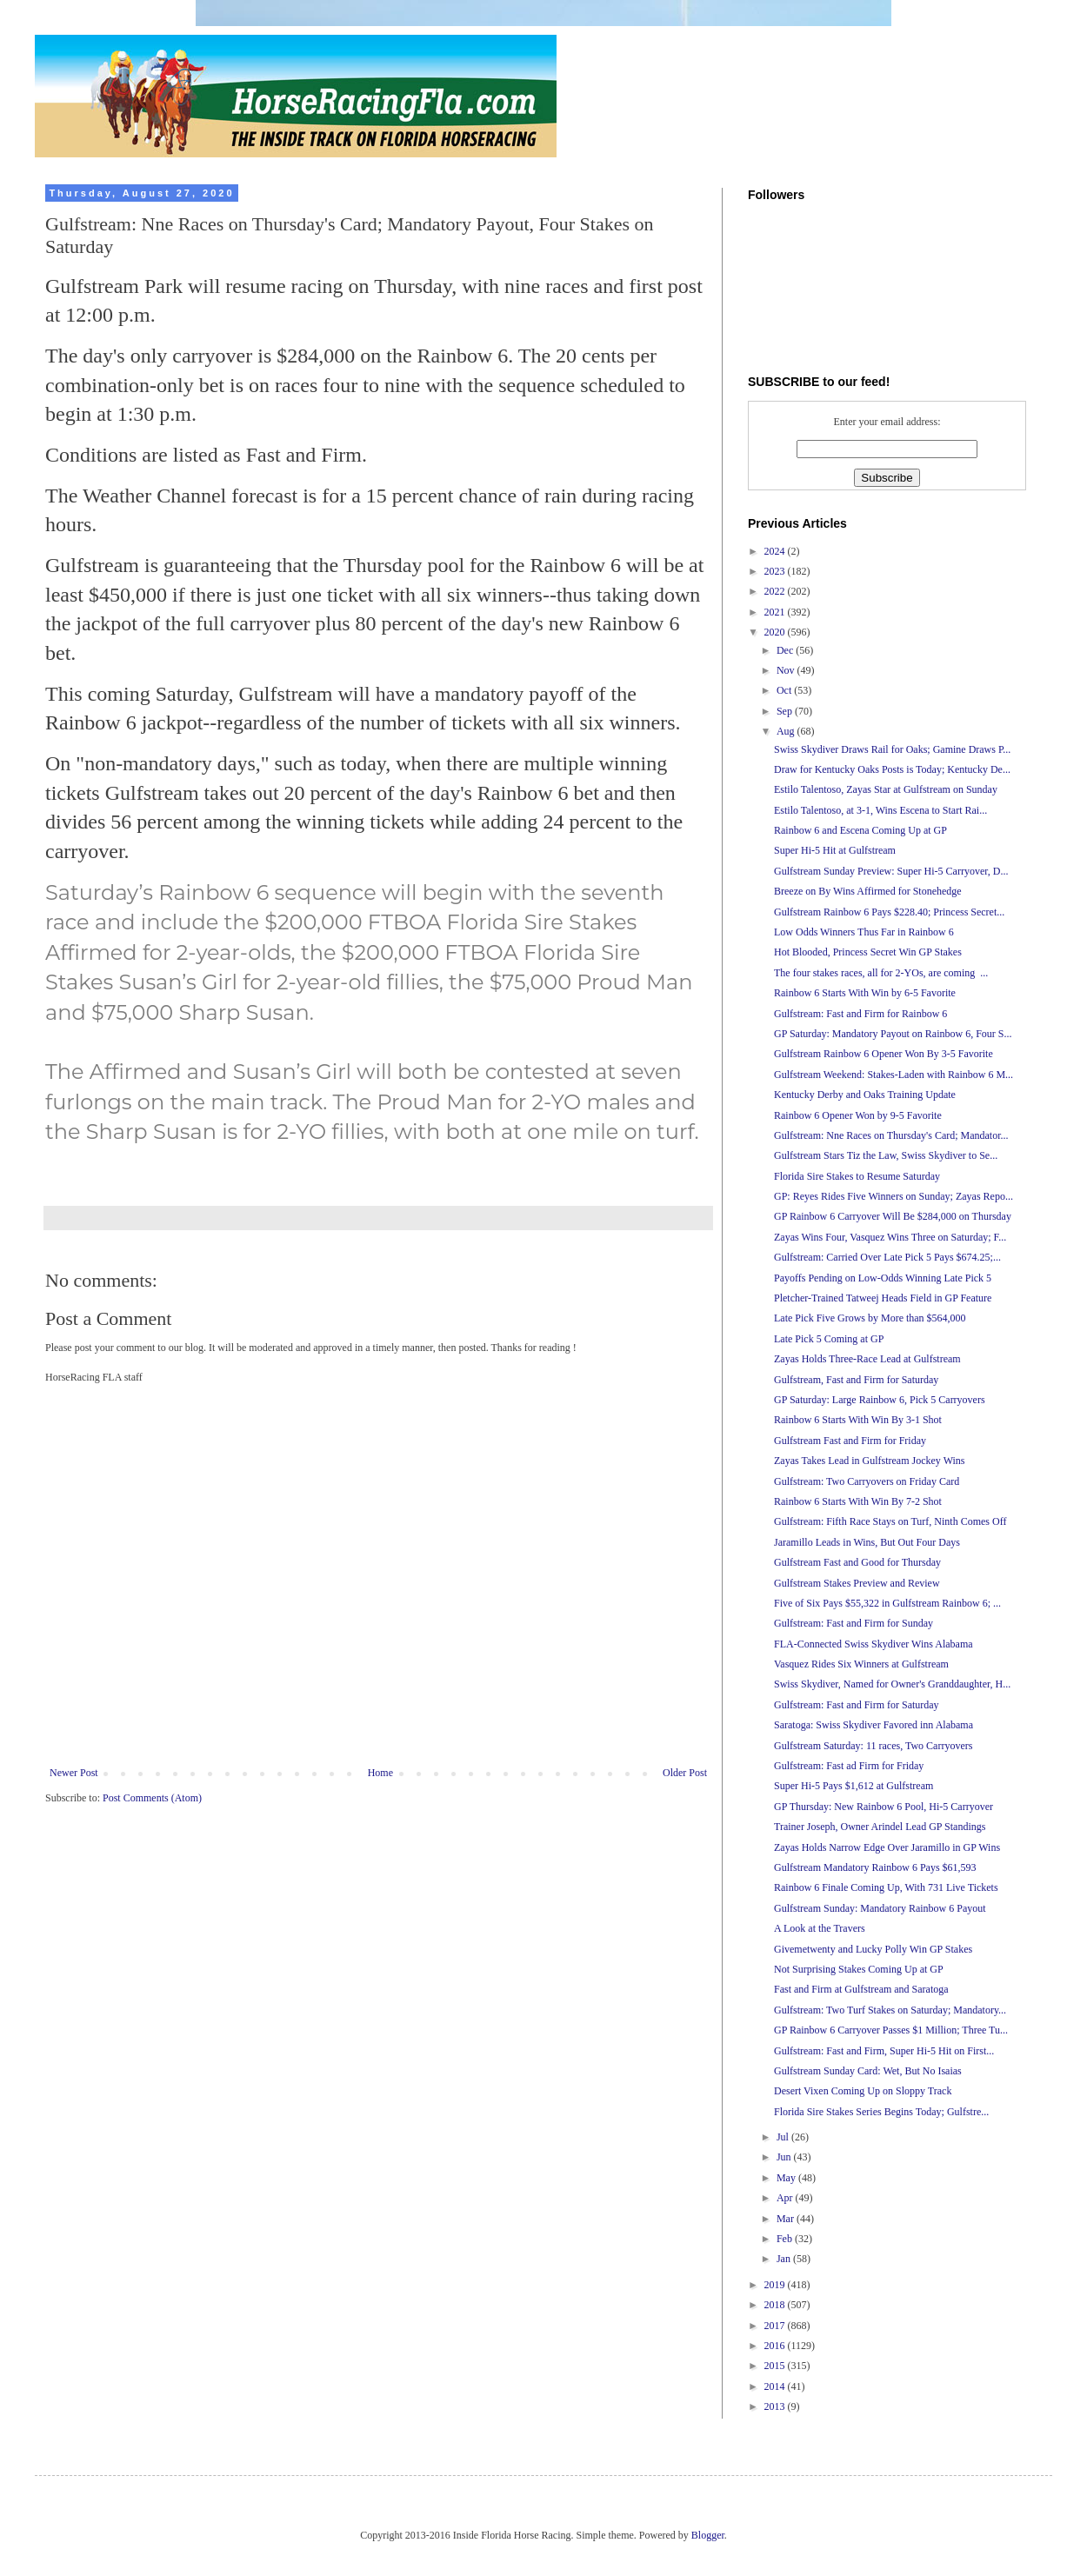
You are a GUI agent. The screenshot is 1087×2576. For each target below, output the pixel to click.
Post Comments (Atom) (152, 1798)
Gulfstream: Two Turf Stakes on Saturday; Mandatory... (890, 2010)
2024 (776, 551)
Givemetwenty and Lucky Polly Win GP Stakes (873, 1949)
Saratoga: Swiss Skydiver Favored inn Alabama (873, 1725)
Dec (786, 650)
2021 (776, 612)
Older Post (685, 1773)
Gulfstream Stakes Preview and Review (857, 1583)
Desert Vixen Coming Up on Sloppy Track (862, 2091)
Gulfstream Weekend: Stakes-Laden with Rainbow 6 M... (893, 1074)
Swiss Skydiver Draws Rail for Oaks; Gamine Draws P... (892, 749)
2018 (776, 2305)
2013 (776, 2406)
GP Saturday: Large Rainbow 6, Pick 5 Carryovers (879, 1400)
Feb (786, 2239)
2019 (776, 2285)
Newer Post (74, 1773)
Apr (786, 2198)
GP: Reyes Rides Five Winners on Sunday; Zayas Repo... (893, 1196)
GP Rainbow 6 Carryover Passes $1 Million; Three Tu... (891, 2030)
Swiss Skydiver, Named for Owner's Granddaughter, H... (892, 1684)
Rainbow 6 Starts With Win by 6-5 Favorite (865, 993)
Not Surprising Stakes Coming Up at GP (859, 1969)
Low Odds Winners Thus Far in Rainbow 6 (864, 932)
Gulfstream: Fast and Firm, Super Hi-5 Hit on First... (884, 2051)
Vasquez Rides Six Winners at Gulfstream (861, 1664)
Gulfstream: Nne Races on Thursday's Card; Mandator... (891, 1135)
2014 (776, 2386)
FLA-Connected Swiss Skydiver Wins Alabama (873, 1644)
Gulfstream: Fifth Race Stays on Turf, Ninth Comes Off (890, 1521)
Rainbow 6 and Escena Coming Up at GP (860, 830)
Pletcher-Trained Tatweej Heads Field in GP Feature (882, 1298)
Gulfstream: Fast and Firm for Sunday (853, 1623)
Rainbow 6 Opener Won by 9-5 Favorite (858, 1115)
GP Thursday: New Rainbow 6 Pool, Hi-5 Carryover (883, 1807)
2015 (776, 2366)
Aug (787, 731)
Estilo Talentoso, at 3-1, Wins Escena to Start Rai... (880, 810)
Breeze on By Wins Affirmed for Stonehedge (868, 891)
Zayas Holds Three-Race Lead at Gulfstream (867, 1359)
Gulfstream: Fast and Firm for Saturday (856, 1705)
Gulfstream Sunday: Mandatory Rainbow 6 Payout (880, 1908)
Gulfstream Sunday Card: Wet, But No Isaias (868, 2071)
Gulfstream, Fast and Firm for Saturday (856, 1380)
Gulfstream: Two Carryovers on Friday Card (866, 1481)
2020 (776, 632)
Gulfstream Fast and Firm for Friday (850, 1440)
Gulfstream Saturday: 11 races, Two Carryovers (873, 1746)
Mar (787, 2219)
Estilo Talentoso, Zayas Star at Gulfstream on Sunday (885, 789)
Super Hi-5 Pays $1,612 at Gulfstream (853, 1786)
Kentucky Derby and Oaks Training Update (865, 1094)
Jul (784, 2137)
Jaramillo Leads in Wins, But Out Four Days (867, 1542)
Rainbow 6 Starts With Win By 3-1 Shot (858, 1420)
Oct (785, 690)
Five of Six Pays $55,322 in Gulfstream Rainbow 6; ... (887, 1603)
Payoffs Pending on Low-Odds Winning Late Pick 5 (882, 1278)
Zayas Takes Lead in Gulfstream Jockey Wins (869, 1460)
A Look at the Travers (819, 1928)
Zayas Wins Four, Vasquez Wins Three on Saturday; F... (890, 1237)
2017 (776, 2326)
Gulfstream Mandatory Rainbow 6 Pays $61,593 (875, 1867)
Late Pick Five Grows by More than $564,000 (870, 1318)
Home (380, 1773)
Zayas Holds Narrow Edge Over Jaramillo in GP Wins (887, 1847)
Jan (785, 2259)
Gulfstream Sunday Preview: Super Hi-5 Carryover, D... (891, 871)
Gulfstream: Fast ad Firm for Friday (849, 1766)
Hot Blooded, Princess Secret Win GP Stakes (868, 952)
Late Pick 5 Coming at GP (829, 1339)
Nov (787, 670)
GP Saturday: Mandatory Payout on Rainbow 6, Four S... (893, 1034)
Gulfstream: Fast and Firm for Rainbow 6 (860, 1014)
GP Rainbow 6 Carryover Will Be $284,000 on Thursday (892, 1216)
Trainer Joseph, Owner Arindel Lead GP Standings (879, 1827)
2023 (776, 571)
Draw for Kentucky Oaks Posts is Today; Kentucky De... (892, 769)
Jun (785, 2157)
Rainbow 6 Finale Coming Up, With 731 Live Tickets (886, 1887)
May (787, 2178)
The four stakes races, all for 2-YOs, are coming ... (881, 973)
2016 (776, 2346)
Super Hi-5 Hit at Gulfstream (835, 850)
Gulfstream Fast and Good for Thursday (857, 1562)
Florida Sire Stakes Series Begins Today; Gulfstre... (881, 2112)
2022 (776, 591)
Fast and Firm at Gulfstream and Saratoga (861, 1989)
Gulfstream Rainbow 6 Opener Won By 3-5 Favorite (883, 1054)
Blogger (707, 2535)
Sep (786, 711)
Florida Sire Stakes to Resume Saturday (857, 1176)
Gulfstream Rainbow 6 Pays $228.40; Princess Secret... (889, 912)
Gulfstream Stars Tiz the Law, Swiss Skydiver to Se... (885, 1155)
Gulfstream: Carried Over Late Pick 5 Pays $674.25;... (887, 1257)
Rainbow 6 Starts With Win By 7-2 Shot (858, 1501)
